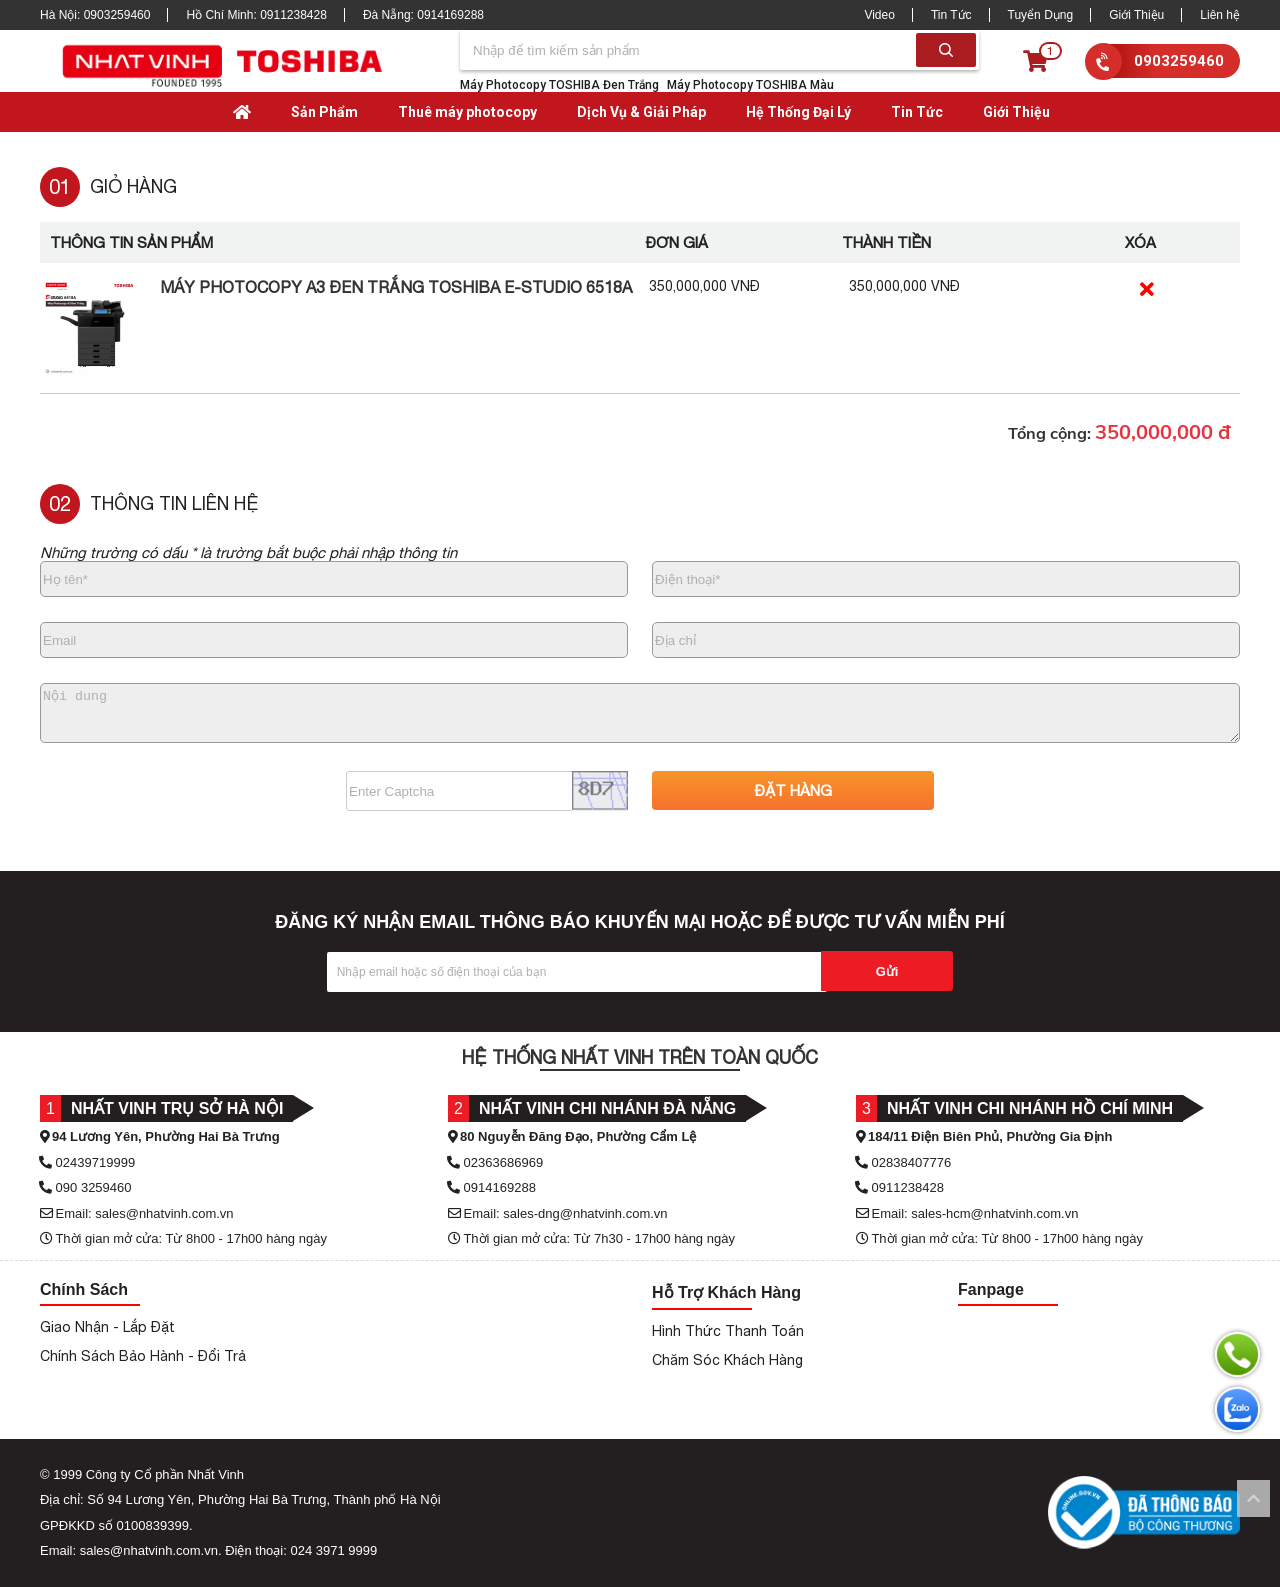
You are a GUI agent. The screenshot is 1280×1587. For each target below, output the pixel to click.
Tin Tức (951, 15)
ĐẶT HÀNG (793, 790)
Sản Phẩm (324, 112)
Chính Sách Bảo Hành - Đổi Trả (143, 1356)
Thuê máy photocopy (467, 112)
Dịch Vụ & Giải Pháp (641, 112)
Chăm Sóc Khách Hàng (727, 1360)
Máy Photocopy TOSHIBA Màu (750, 85)
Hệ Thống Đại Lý (798, 112)
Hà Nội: (95, 15)
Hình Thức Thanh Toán (728, 1331)
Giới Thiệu (1136, 15)
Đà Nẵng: (423, 15)
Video (879, 15)
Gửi (887, 971)
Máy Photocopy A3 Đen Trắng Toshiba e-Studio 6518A (396, 287)
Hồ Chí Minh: (256, 15)
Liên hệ (1220, 15)
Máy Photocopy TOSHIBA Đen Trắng (559, 85)
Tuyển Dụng (1041, 15)
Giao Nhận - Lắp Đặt (107, 1327)
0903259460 (1179, 61)
